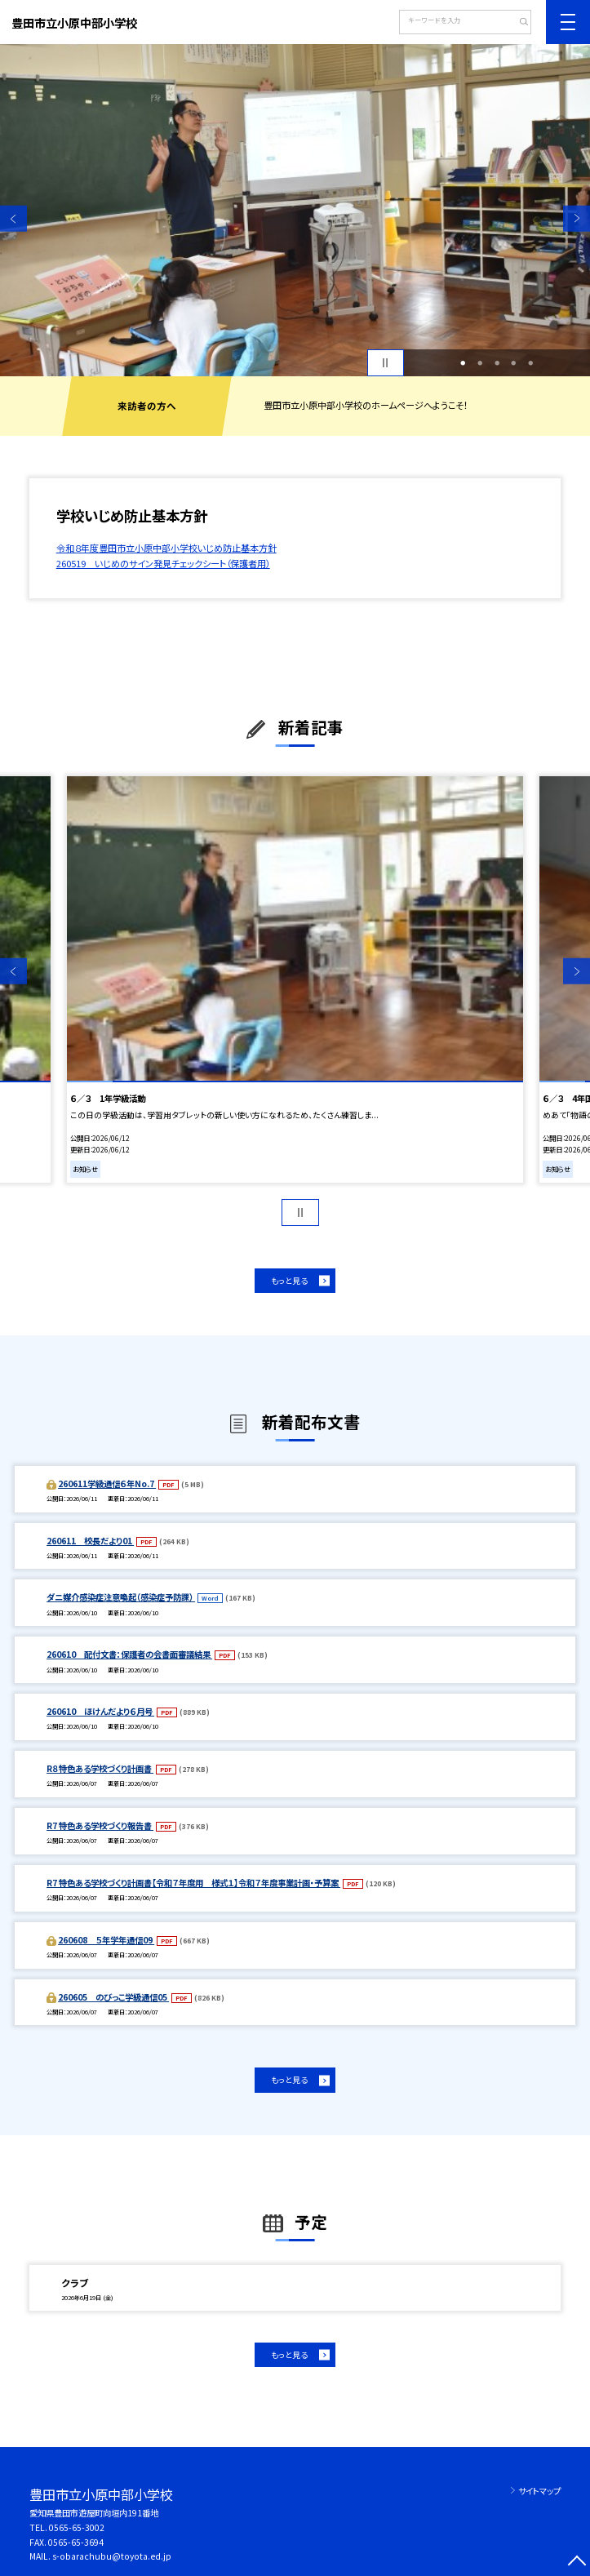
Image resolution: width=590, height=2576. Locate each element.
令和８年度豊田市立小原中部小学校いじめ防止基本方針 (166, 547)
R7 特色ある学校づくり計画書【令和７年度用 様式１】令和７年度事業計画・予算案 (193, 1882)
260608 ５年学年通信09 (106, 1940)
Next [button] (576, 218)
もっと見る (289, 1280)
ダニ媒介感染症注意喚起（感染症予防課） (121, 1597)
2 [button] (479, 362)
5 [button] (531, 362)
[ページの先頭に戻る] (576, 2562)
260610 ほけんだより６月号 (100, 1711)
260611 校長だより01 (90, 1540)
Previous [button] (13, 218)
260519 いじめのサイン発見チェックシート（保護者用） (163, 563)
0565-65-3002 (76, 2527)
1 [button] (462, 362)
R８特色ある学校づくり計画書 (100, 1768)
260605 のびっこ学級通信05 (113, 1997)
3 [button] (497, 362)
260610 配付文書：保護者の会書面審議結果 (129, 1654)
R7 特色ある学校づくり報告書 (100, 1825)
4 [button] (514, 362)
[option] (295, 210)
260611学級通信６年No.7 (107, 1483)
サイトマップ (539, 2491)
